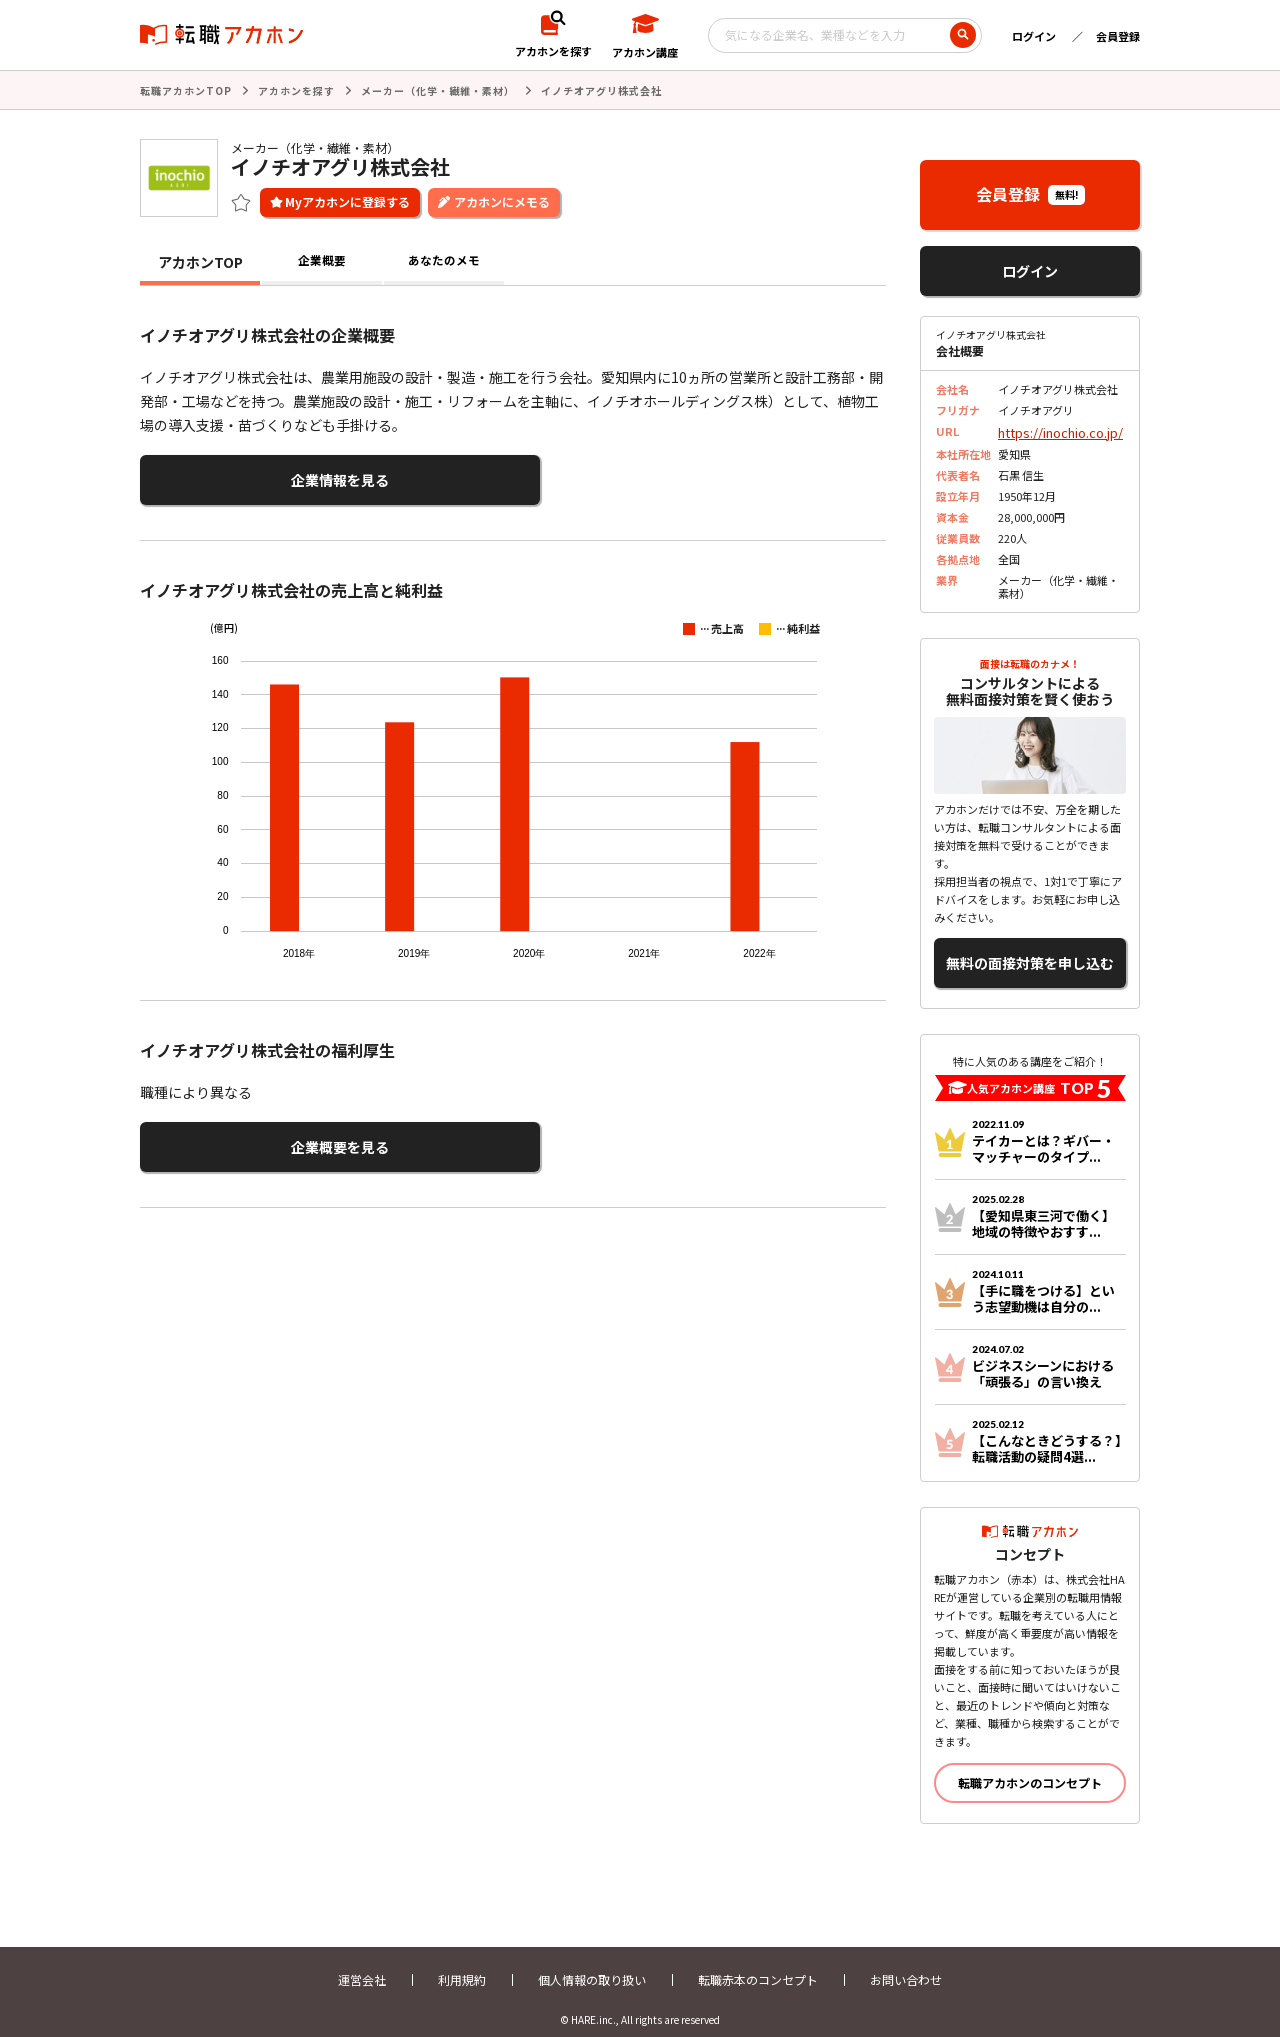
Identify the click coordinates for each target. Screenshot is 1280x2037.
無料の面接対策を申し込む (1030, 953)
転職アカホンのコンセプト (1030, 1767)
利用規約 (462, 1964)
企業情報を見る (238, 475)
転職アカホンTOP (186, 89)
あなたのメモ (444, 260)
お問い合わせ (906, 1964)
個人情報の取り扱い (592, 1964)
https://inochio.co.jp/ (1052, 429)
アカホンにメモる (502, 199)
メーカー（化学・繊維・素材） (438, 89)
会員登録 (1118, 36)
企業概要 (322, 260)
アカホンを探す (296, 89)
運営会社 (362, 1964)
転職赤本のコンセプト (758, 1964)
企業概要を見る (238, 1135)
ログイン (1034, 36)
